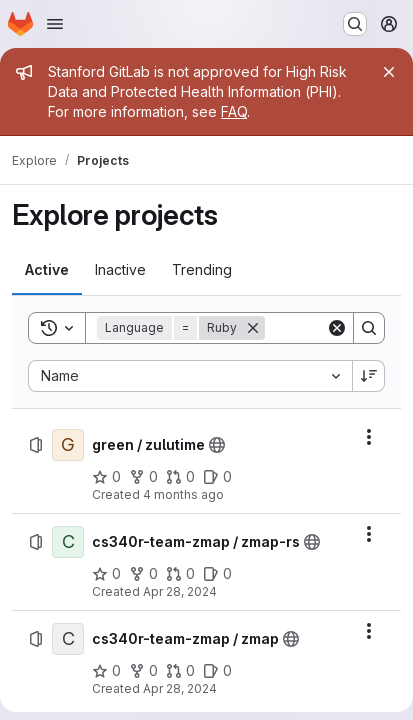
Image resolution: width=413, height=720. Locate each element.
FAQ (234, 111)
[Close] (389, 72)
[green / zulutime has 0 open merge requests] (180, 477)
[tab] (47, 270)
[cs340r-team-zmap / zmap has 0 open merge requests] (180, 671)
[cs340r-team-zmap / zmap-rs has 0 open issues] (217, 574)
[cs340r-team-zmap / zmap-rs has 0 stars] (106, 574)
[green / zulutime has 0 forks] (143, 477)
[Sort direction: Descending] (369, 376)
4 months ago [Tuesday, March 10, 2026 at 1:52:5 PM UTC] (183, 494)
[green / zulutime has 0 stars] (106, 477)
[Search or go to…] (355, 24)
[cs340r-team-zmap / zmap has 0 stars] (106, 671)
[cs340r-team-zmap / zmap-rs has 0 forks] (143, 574)
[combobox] (190, 376)
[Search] (369, 328)
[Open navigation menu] (55, 24)
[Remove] (253, 328)
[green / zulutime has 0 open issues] (217, 477)
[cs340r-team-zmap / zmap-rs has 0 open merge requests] (180, 574)
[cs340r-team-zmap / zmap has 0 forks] (143, 671)
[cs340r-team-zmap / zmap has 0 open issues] (217, 671)
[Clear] (337, 328)
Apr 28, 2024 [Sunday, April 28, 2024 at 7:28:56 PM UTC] (180, 688)
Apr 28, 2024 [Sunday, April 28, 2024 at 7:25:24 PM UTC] (180, 591)
